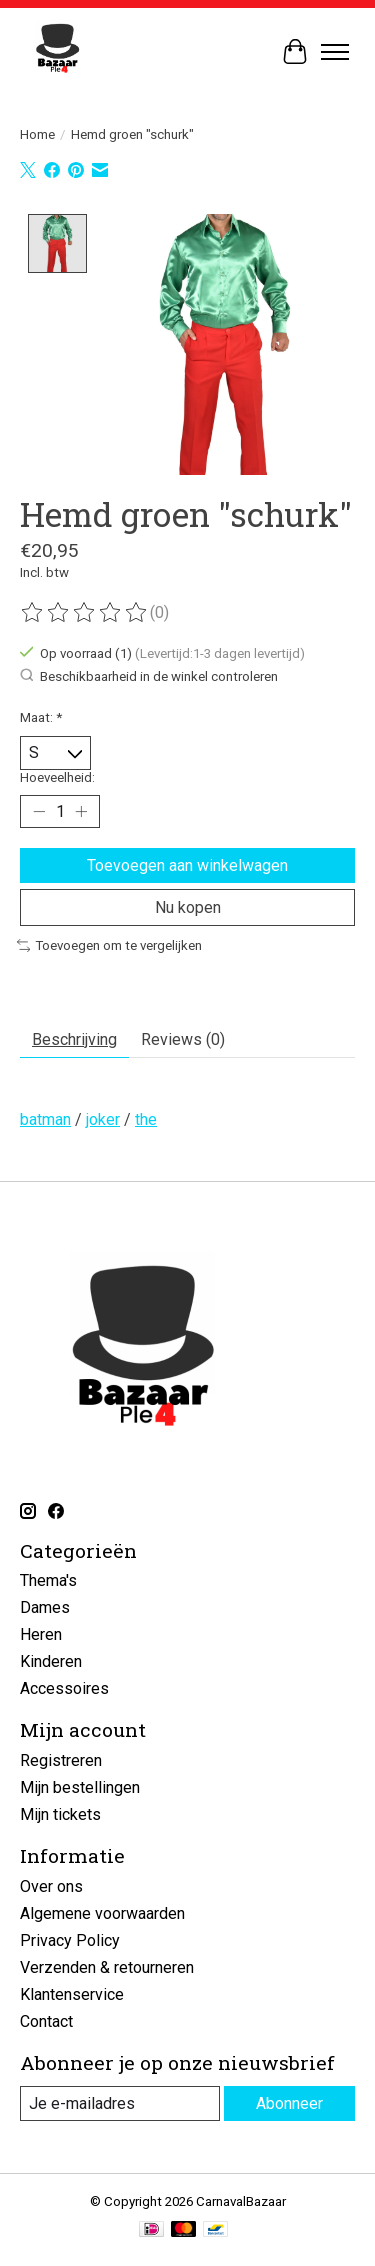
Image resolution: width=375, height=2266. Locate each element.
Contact (46, 2019)
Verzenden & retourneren (107, 1965)
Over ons (51, 1884)
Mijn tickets (60, 1812)
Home (37, 134)
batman (45, 1117)
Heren (41, 1632)
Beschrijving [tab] (74, 1037)
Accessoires (64, 1686)
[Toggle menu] (335, 52)
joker (103, 1117)
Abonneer (289, 2101)
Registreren (61, 1758)
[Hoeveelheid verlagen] (39, 809)
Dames (45, 1605)
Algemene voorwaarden (102, 1911)
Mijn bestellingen (80, 1785)
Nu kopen (188, 905)
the (146, 1117)
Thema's (48, 1578)
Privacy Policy (70, 1938)
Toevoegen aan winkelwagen (187, 863)
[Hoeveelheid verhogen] (81, 809)
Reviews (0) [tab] (183, 1037)
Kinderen (51, 1659)
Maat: (41, 715)
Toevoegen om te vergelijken (109, 943)
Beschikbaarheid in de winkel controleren (149, 674)
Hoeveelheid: (57, 775)
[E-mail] (120, 2101)
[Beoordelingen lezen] (85, 611)
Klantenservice (72, 1992)
